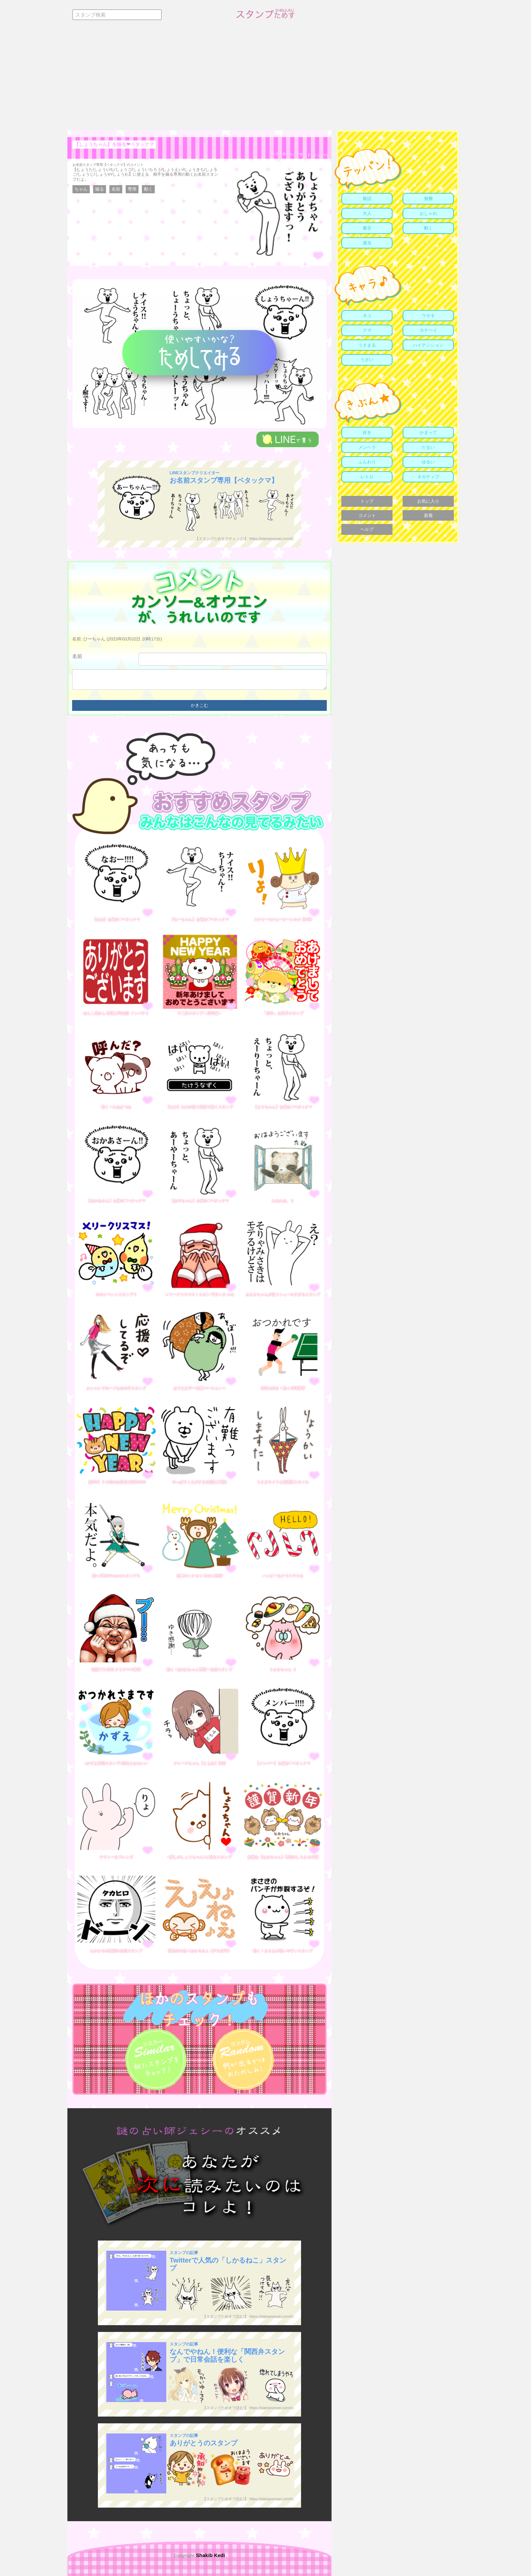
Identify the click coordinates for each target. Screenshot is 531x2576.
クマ (367, 330)
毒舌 (367, 228)
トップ (367, 501)
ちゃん (81, 189)
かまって (428, 432)
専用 (132, 189)
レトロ (367, 476)
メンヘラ (367, 447)
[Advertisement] (265, 79)
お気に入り (428, 501)
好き (367, 432)
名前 (115, 189)
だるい (428, 447)
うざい (367, 359)
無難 (428, 198)
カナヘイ (428, 330)
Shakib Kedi (209, 2555)
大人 (367, 213)
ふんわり (367, 461)
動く (148, 189)
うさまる (367, 345)
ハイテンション (428, 345)
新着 (428, 515)
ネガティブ (428, 476)
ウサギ (428, 315)
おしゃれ (428, 213)
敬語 (367, 198)
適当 (367, 242)
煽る (99, 189)
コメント (367, 515)
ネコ (367, 315)
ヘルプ (367, 529)
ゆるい (428, 461)
